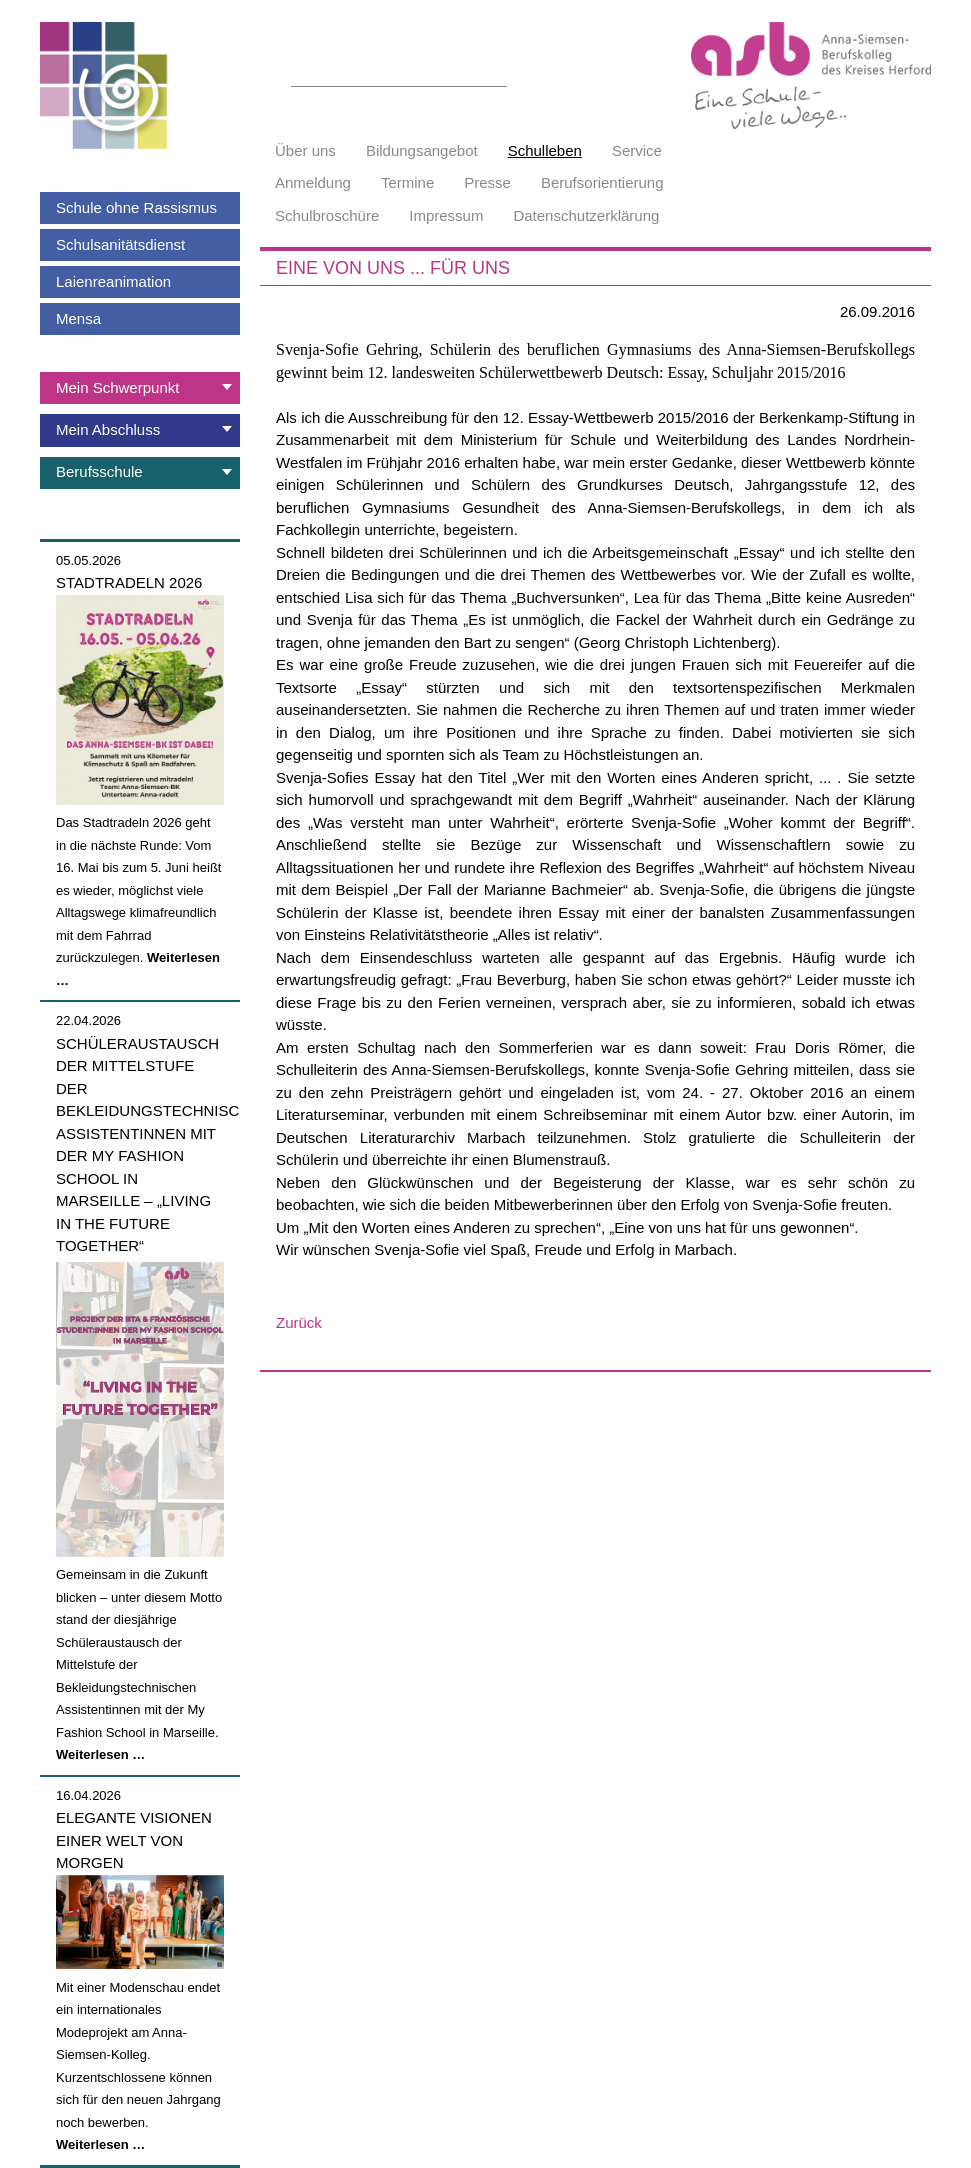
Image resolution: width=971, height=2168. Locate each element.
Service (637, 150)
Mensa (78, 318)
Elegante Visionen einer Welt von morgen (134, 1840)
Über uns (305, 150)
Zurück (299, 1322)
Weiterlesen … (100, 1754)
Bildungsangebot (422, 150)
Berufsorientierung (602, 182)
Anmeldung (313, 182)
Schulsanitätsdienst (120, 244)
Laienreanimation (113, 281)
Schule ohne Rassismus (136, 207)
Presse (487, 182)
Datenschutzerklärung (586, 215)
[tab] (140, 388)
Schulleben (545, 150)
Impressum (446, 215)
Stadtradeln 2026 (129, 582)
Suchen (496, 75)
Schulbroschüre (327, 215)
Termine (407, 182)
